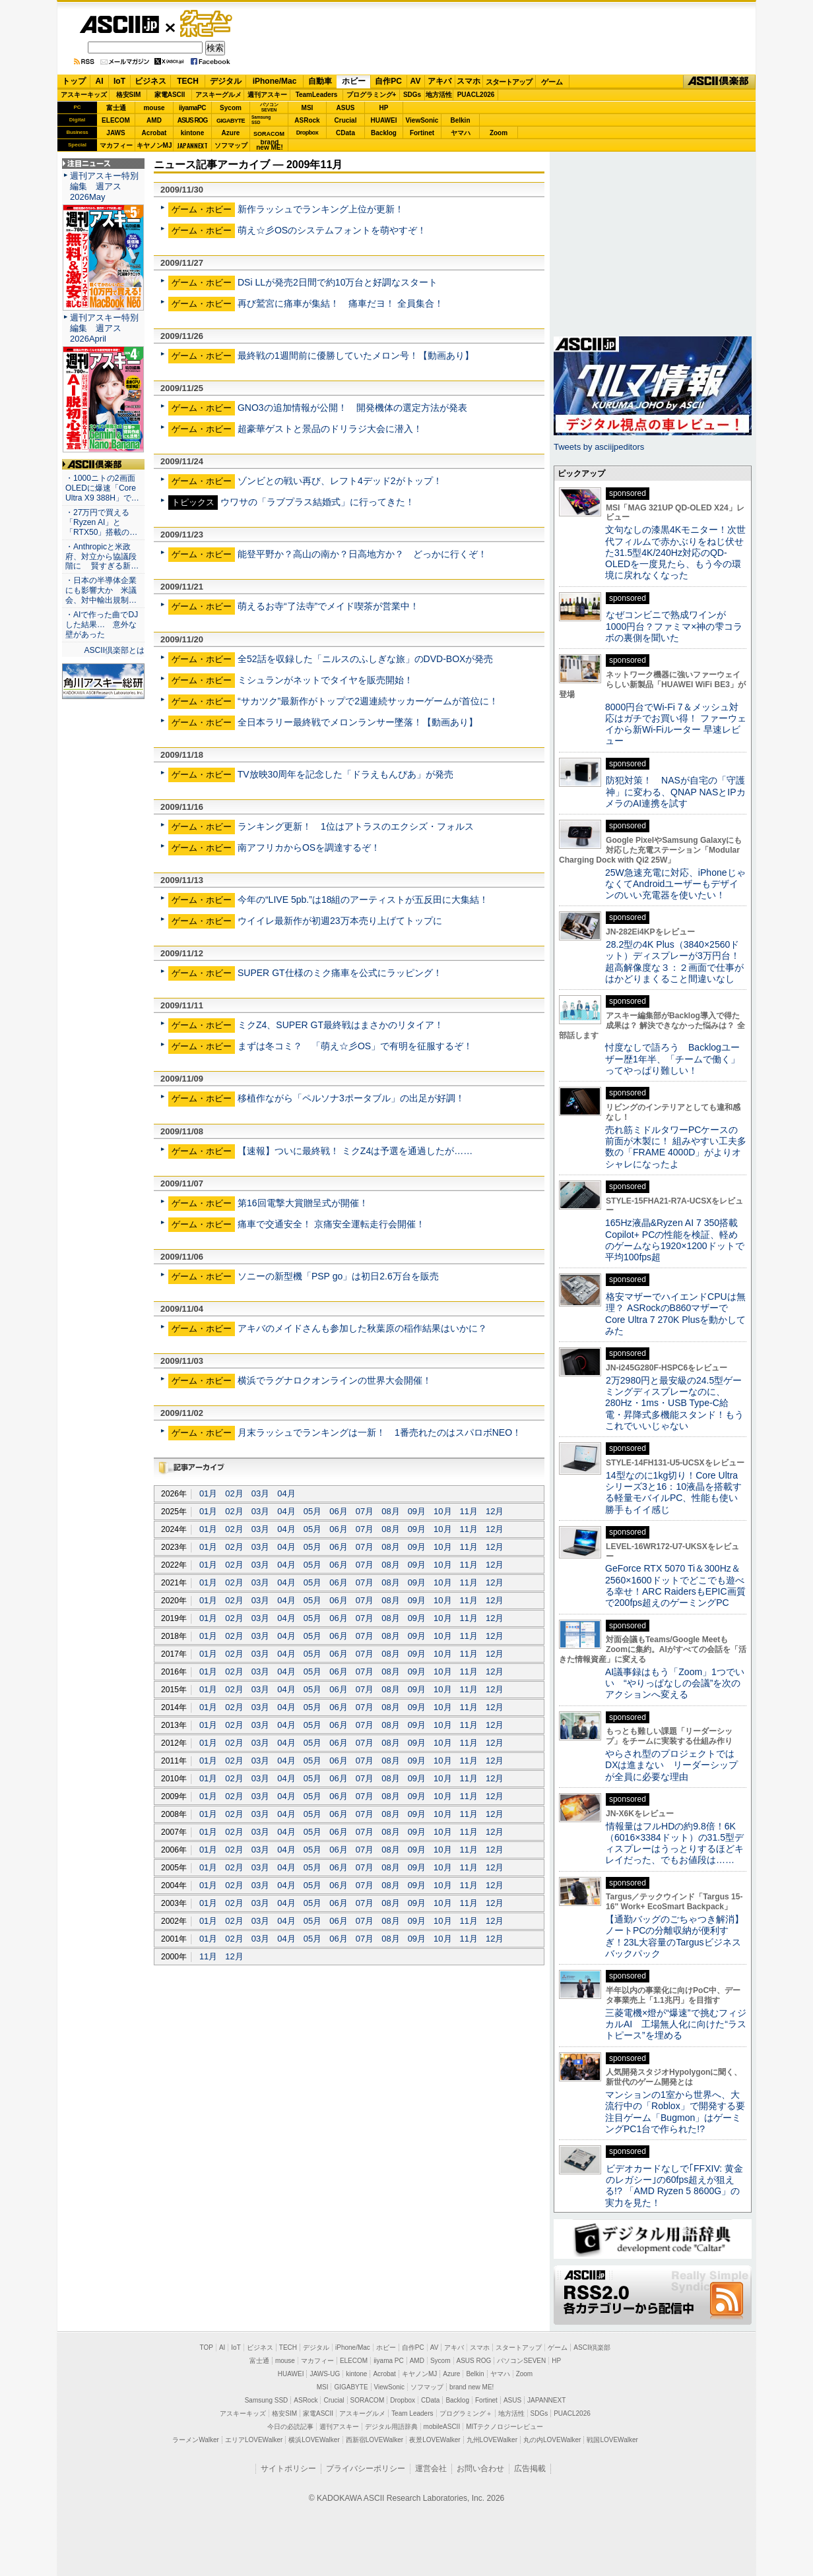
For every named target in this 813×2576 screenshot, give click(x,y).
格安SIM (128, 94)
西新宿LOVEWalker (374, 2439)
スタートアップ (509, 82)
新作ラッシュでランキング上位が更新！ (321, 209)
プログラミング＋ (465, 2413)
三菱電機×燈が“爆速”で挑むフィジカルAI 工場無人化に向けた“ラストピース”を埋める (675, 2024)
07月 (365, 1511)
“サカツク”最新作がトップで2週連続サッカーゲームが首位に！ (368, 701)
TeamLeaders (317, 94)
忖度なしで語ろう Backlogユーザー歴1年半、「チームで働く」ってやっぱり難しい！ (672, 1059)
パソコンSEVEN (269, 107)
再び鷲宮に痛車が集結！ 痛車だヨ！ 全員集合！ (340, 303)
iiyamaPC (192, 107)
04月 (286, 1493)
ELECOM (116, 120)
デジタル (226, 81)
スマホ (468, 81)
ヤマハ (461, 133)
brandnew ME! (269, 145)
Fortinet (422, 133)
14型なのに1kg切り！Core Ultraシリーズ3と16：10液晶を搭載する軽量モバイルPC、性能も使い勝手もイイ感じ (673, 1492)
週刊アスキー (267, 94)
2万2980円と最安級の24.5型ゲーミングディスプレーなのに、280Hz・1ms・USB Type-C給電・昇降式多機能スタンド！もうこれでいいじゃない (674, 1403)
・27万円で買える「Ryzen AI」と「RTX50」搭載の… (101, 522)
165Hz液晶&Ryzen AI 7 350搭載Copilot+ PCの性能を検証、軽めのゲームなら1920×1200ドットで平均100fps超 (674, 1239)
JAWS (115, 133)
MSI (307, 107)
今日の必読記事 (290, 2426)
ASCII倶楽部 (719, 81)
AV (415, 81)
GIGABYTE (230, 120)
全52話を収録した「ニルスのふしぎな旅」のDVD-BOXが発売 (366, 659)
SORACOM (367, 2400)
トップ (74, 81)
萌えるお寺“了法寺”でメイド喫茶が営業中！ (328, 606)
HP (384, 107)
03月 (260, 1493)
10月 (442, 1511)
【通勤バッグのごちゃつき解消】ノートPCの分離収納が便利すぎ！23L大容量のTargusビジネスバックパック (674, 1936)
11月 (469, 1511)
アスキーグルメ (218, 94)
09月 (417, 1511)
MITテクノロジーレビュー (504, 2426)
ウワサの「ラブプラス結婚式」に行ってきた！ (317, 502)
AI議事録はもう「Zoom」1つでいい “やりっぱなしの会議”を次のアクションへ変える (674, 1683)
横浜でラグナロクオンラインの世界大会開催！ (335, 1380)
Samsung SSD (266, 2400)
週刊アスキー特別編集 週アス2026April (104, 328)
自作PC (388, 81)
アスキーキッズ (84, 94)
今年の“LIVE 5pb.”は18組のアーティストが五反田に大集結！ (363, 899)
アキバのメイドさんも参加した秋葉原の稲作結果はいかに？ (362, 1328)
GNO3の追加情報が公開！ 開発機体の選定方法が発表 (352, 407)
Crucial (346, 120)
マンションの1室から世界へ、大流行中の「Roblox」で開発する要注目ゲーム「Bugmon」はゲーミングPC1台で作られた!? (675, 2111)
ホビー (354, 81)
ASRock (306, 120)
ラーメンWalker (195, 2439)
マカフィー (116, 145)
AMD (154, 120)
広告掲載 (530, 2468)
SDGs (412, 94)
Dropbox (307, 132)
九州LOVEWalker (492, 2439)
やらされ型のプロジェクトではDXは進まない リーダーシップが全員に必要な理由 (671, 1765)
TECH (188, 81)
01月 (208, 1493)
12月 (495, 1511)
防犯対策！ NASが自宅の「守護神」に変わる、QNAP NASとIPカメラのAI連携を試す (675, 792)
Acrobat (154, 133)
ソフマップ (230, 145)
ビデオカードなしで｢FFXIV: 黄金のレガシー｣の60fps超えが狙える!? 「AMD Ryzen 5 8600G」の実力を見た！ (674, 2185)
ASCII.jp (119, 24)
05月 (312, 1511)
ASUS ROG (192, 120)
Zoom (498, 133)
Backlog (384, 133)
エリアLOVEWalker (253, 2439)
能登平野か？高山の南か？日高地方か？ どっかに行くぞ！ (362, 554)
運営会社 (431, 2468)
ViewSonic (422, 120)
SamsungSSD (261, 120)
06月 (338, 1511)
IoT (119, 81)
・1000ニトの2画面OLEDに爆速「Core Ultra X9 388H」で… (102, 488)
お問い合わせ (480, 2468)
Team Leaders (412, 2413)
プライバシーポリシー (365, 2468)
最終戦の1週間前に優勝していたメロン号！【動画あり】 (356, 355)
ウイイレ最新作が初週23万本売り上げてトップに (340, 920)
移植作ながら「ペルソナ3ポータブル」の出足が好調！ (351, 1098)
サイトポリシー (288, 2468)
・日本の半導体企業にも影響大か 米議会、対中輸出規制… (101, 590)
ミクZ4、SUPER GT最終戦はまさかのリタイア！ (340, 1025)
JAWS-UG (324, 2373)
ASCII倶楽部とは (114, 650)
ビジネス (150, 81)
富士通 (116, 107)
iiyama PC (389, 2360)
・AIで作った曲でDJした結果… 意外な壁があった (101, 624)
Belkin (460, 120)
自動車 (320, 81)
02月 (234, 1493)
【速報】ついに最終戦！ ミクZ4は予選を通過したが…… (355, 1151)
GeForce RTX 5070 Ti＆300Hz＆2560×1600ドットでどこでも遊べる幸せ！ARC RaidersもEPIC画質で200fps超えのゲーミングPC (675, 1585)
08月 (390, 1511)
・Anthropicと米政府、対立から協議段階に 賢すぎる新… (102, 556)
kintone (193, 133)
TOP (206, 2347)
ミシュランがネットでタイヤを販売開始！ (325, 680)
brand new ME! (471, 2387)
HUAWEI (384, 120)
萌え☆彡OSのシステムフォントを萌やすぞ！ (332, 230)
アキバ (439, 81)
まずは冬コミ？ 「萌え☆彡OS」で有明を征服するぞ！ (355, 1046)
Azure (231, 133)
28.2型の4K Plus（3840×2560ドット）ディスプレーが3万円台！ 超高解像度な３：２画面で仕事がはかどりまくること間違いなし (674, 961)
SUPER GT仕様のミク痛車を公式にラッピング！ (340, 972)
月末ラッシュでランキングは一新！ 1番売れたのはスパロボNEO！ (379, 1432)
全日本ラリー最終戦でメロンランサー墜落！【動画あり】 (358, 722)
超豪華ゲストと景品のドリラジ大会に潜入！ (330, 428)
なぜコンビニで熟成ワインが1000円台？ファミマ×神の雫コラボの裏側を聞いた (673, 626)
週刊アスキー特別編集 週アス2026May (104, 186)
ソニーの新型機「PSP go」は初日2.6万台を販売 (338, 1276)
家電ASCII (169, 94)
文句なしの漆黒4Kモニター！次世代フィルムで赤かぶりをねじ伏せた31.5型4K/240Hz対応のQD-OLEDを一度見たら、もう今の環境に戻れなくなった (675, 552)
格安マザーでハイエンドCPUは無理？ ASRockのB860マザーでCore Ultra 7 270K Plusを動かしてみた (675, 1313)
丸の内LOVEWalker (552, 2439)
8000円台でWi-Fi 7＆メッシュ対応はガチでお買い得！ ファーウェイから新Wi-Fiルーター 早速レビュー (675, 724)
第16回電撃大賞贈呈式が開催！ (303, 1203)
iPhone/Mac (275, 81)
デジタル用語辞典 (391, 2426)
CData (345, 133)
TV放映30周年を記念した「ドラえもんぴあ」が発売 (346, 774)
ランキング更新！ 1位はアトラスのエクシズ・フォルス (356, 826)
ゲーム (552, 82)
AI (100, 81)
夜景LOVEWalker (434, 2439)
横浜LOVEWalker (313, 2439)
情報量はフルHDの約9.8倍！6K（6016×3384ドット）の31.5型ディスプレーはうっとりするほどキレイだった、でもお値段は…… (674, 1843)
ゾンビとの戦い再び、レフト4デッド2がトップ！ (340, 480)
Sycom (231, 107)
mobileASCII (442, 2426)
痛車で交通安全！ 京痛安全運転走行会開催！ (331, 1224)
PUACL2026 (476, 94)
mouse (153, 107)
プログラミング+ (371, 94)
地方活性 (439, 94)
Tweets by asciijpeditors (599, 447)
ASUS (346, 107)
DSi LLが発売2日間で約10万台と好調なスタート (338, 282)
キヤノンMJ (154, 145)
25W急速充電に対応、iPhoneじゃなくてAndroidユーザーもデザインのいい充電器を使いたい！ (675, 884)
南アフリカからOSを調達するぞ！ (309, 847)
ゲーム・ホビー (207, 24)
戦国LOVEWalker (612, 2439)
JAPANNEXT (192, 145)
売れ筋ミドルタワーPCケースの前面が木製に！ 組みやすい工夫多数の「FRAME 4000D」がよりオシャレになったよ (675, 1146)
